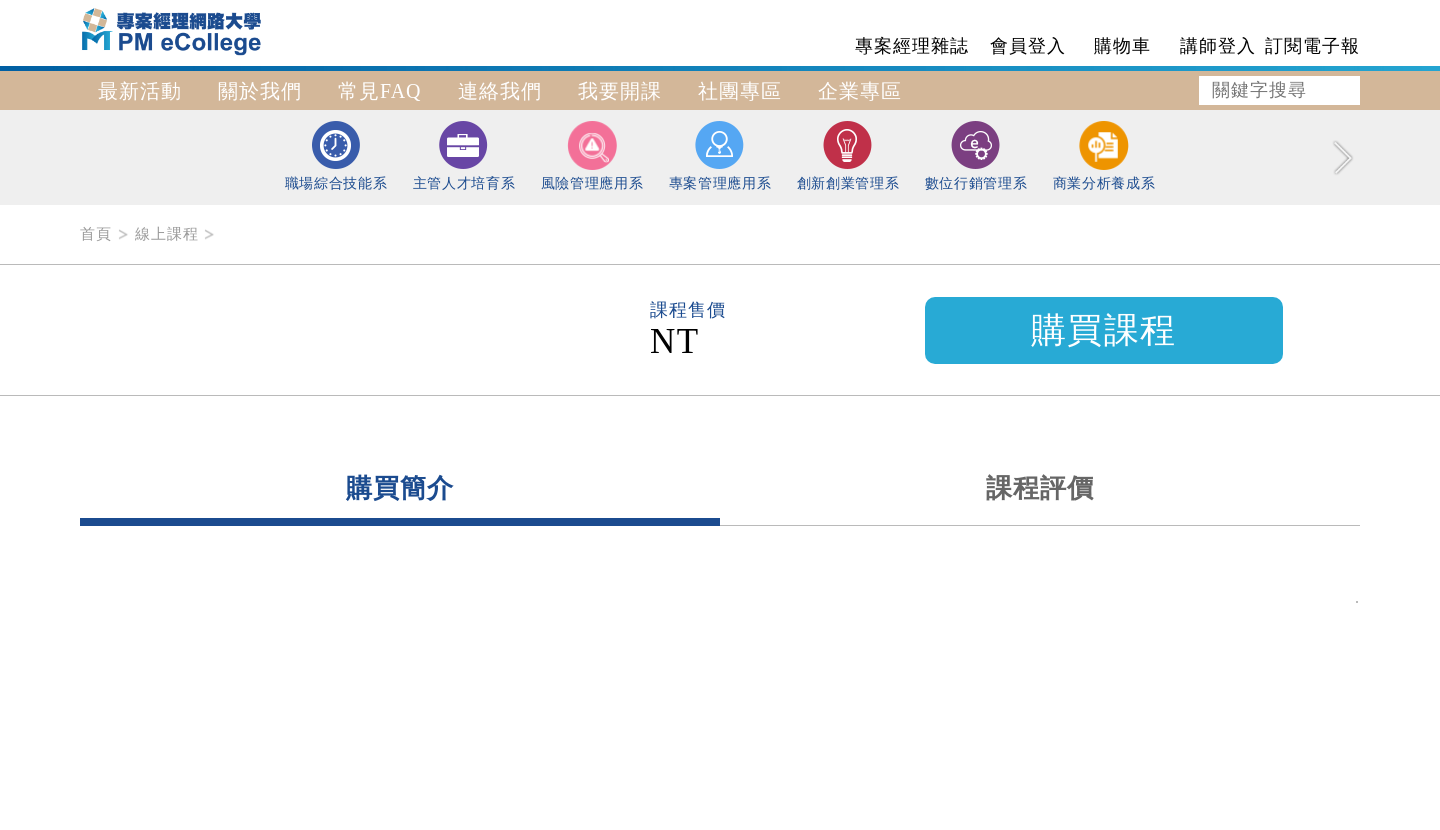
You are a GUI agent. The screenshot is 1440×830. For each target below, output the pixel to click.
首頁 (96, 234)
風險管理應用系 (592, 156)
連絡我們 (500, 91)
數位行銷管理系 (976, 155)
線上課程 (167, 234)
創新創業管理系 (848, 155)
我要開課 (620, 91)
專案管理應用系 (720, 155)
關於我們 (260, 91)
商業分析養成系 (1104, 156)
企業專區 (860, 91)
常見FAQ (380, 91)
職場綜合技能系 (336, 155)
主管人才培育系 (464, 155)
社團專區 (740, 91)
